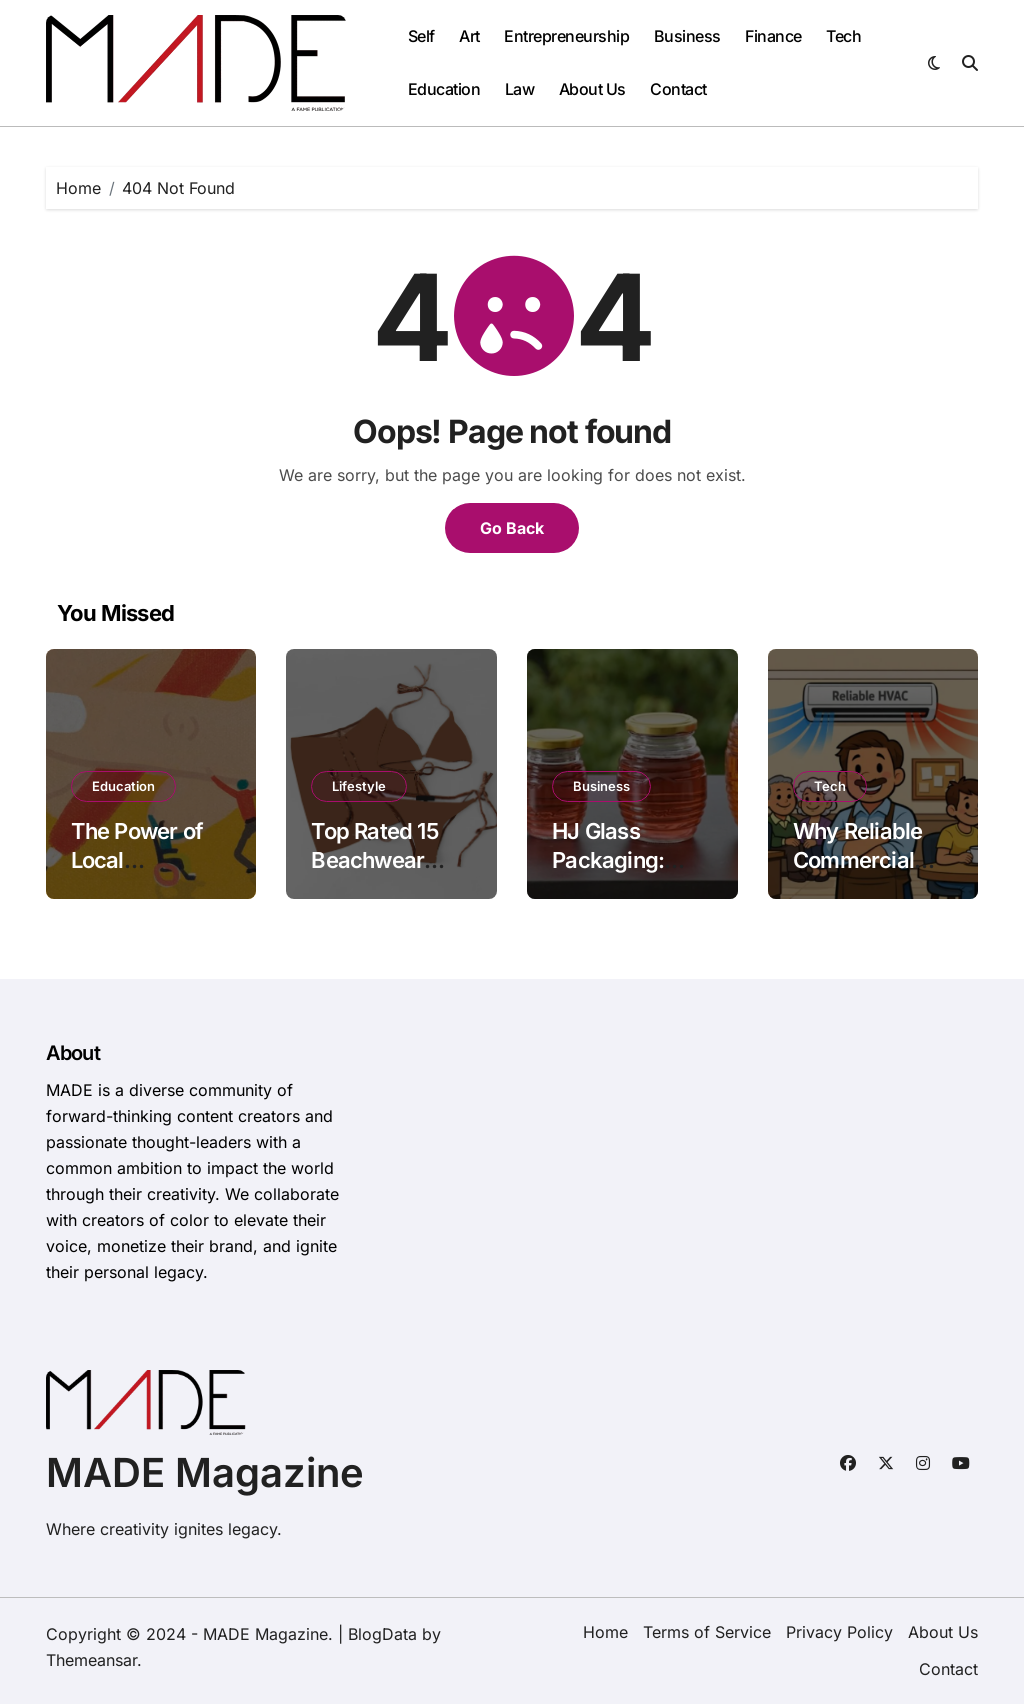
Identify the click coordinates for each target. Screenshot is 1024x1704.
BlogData (382, 1634)
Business (687, 36)
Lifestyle (359, 786)
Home (605, 1632)
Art (469, 36)
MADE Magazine (205, 1472)
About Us (592, 89)
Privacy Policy (839, 1632)
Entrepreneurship (566, 36)
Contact (678, 89)
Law (520, 89)
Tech (843, 36)
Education (444, 89)
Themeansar (91, 1660)
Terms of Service (707, 1632)
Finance (773, 36)
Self (421, 36)
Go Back (512, 528)
